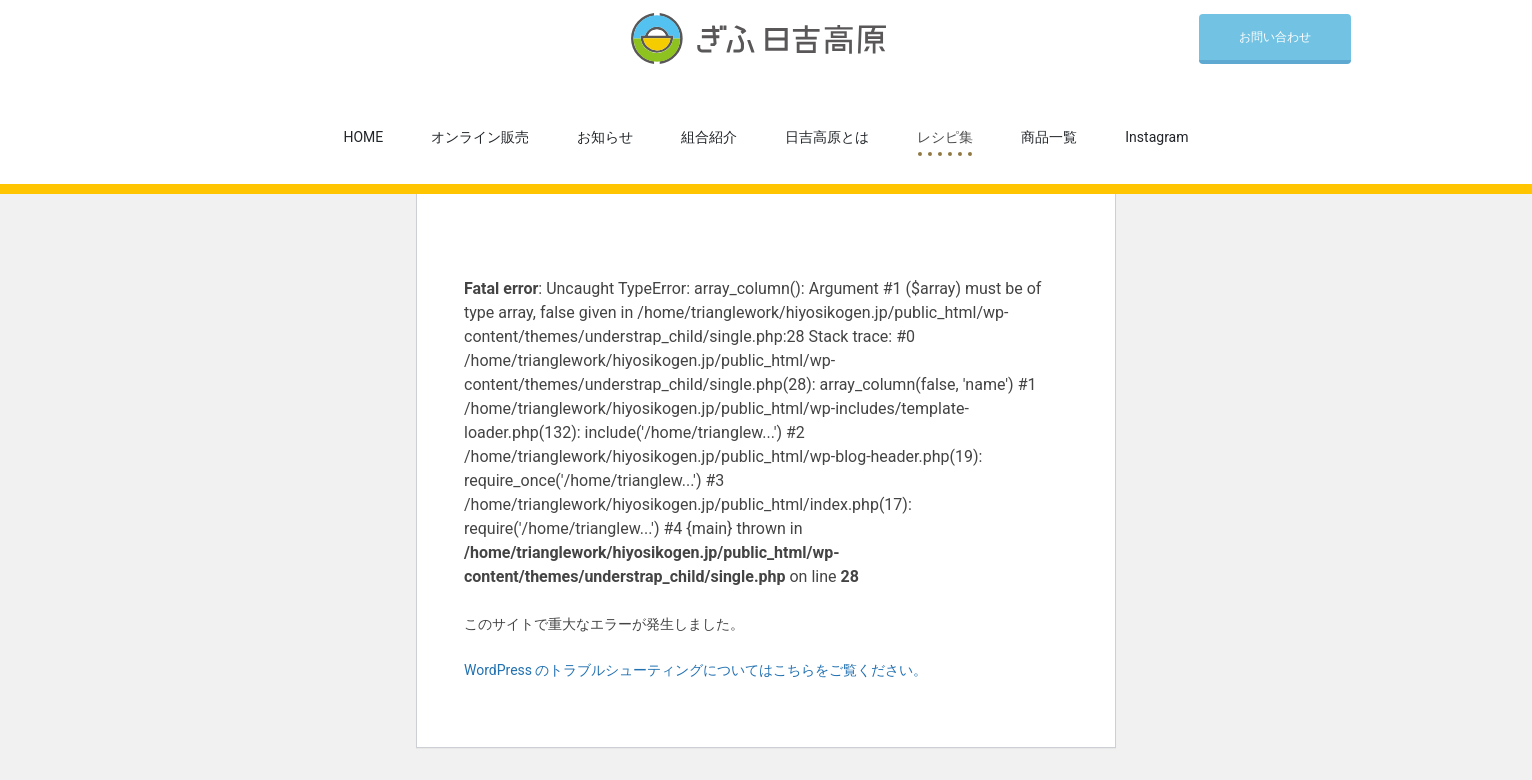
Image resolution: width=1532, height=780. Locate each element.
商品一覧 (1049, 137)
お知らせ (605, 137)
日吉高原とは (827, 137)
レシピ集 (945, 137)
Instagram (1156, 137)
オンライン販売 (480, 137)
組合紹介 (709, 137)
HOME (364, 137)
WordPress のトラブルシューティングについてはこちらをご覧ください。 (696, 670)
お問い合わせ (1275, 37)
